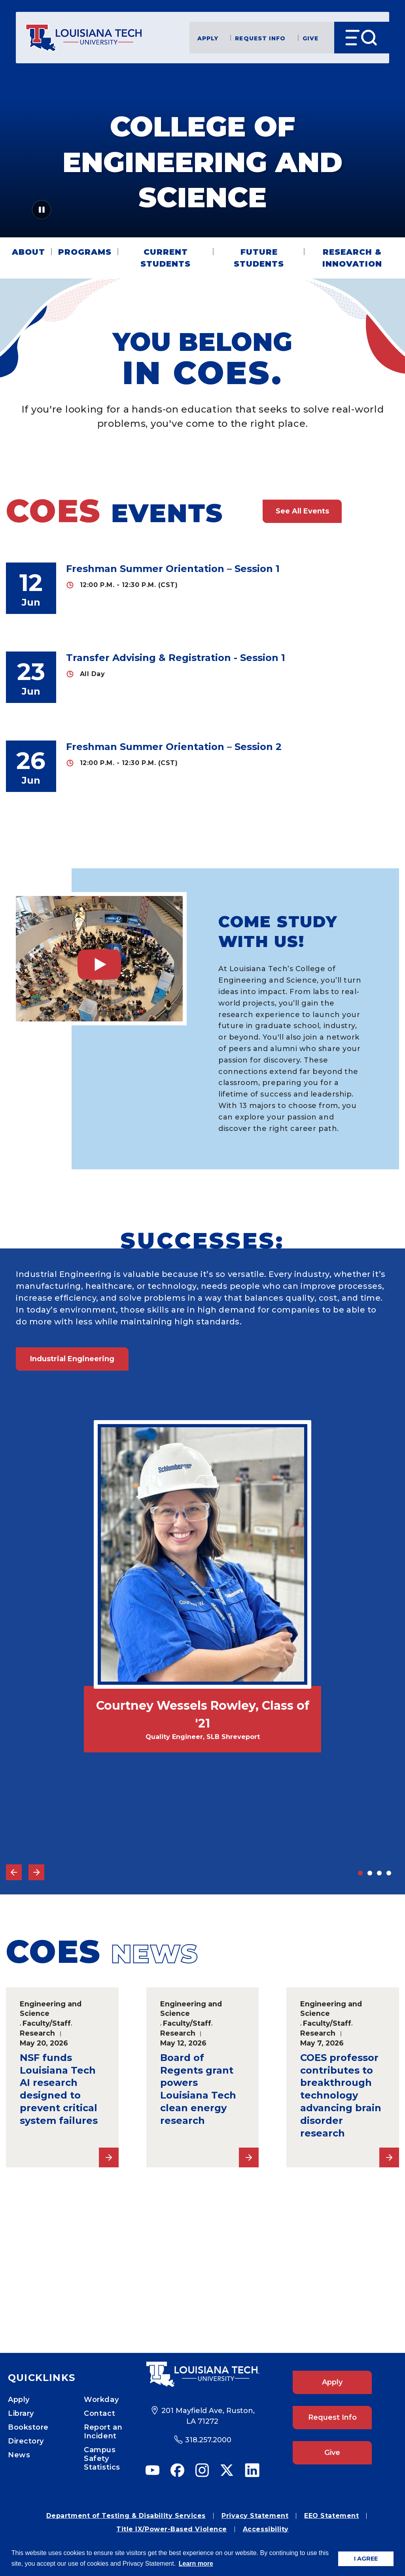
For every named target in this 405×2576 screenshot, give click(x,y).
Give (310, 38)
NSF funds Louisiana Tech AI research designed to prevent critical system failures (59, 2089)
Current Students (165, 258)
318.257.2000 (208, 2440)
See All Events (302, 511)
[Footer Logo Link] (202, 2374)
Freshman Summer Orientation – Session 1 (173, 568)
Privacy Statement (254, 2515)
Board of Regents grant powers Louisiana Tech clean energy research (198, 2089)
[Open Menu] (361, 37)
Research (37, 2033)
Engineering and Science (50, 2009)
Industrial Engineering (72, 1358)
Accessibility (266, 2529)
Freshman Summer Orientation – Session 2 (174, 746)
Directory (26, 2441)
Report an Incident (103, 2431)
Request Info (260, 38)
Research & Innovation (352, 258)
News (19, 2455)
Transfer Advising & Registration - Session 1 (175, 657)
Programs (85, 252)
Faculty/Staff (47, 2023)
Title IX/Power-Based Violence (171, 2529)
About (28, 252)
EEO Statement (331, 2515)
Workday (101, 2399)
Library (21, 2413)
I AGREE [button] (366, 2558)
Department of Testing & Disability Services (126, 2515)
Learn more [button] (196, 2563)
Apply (208, 38)
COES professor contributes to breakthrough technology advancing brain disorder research (340, 2095)
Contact (99, 2413)
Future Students (259, 258)
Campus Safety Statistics (102, 2458)
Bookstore (28, 2427)
